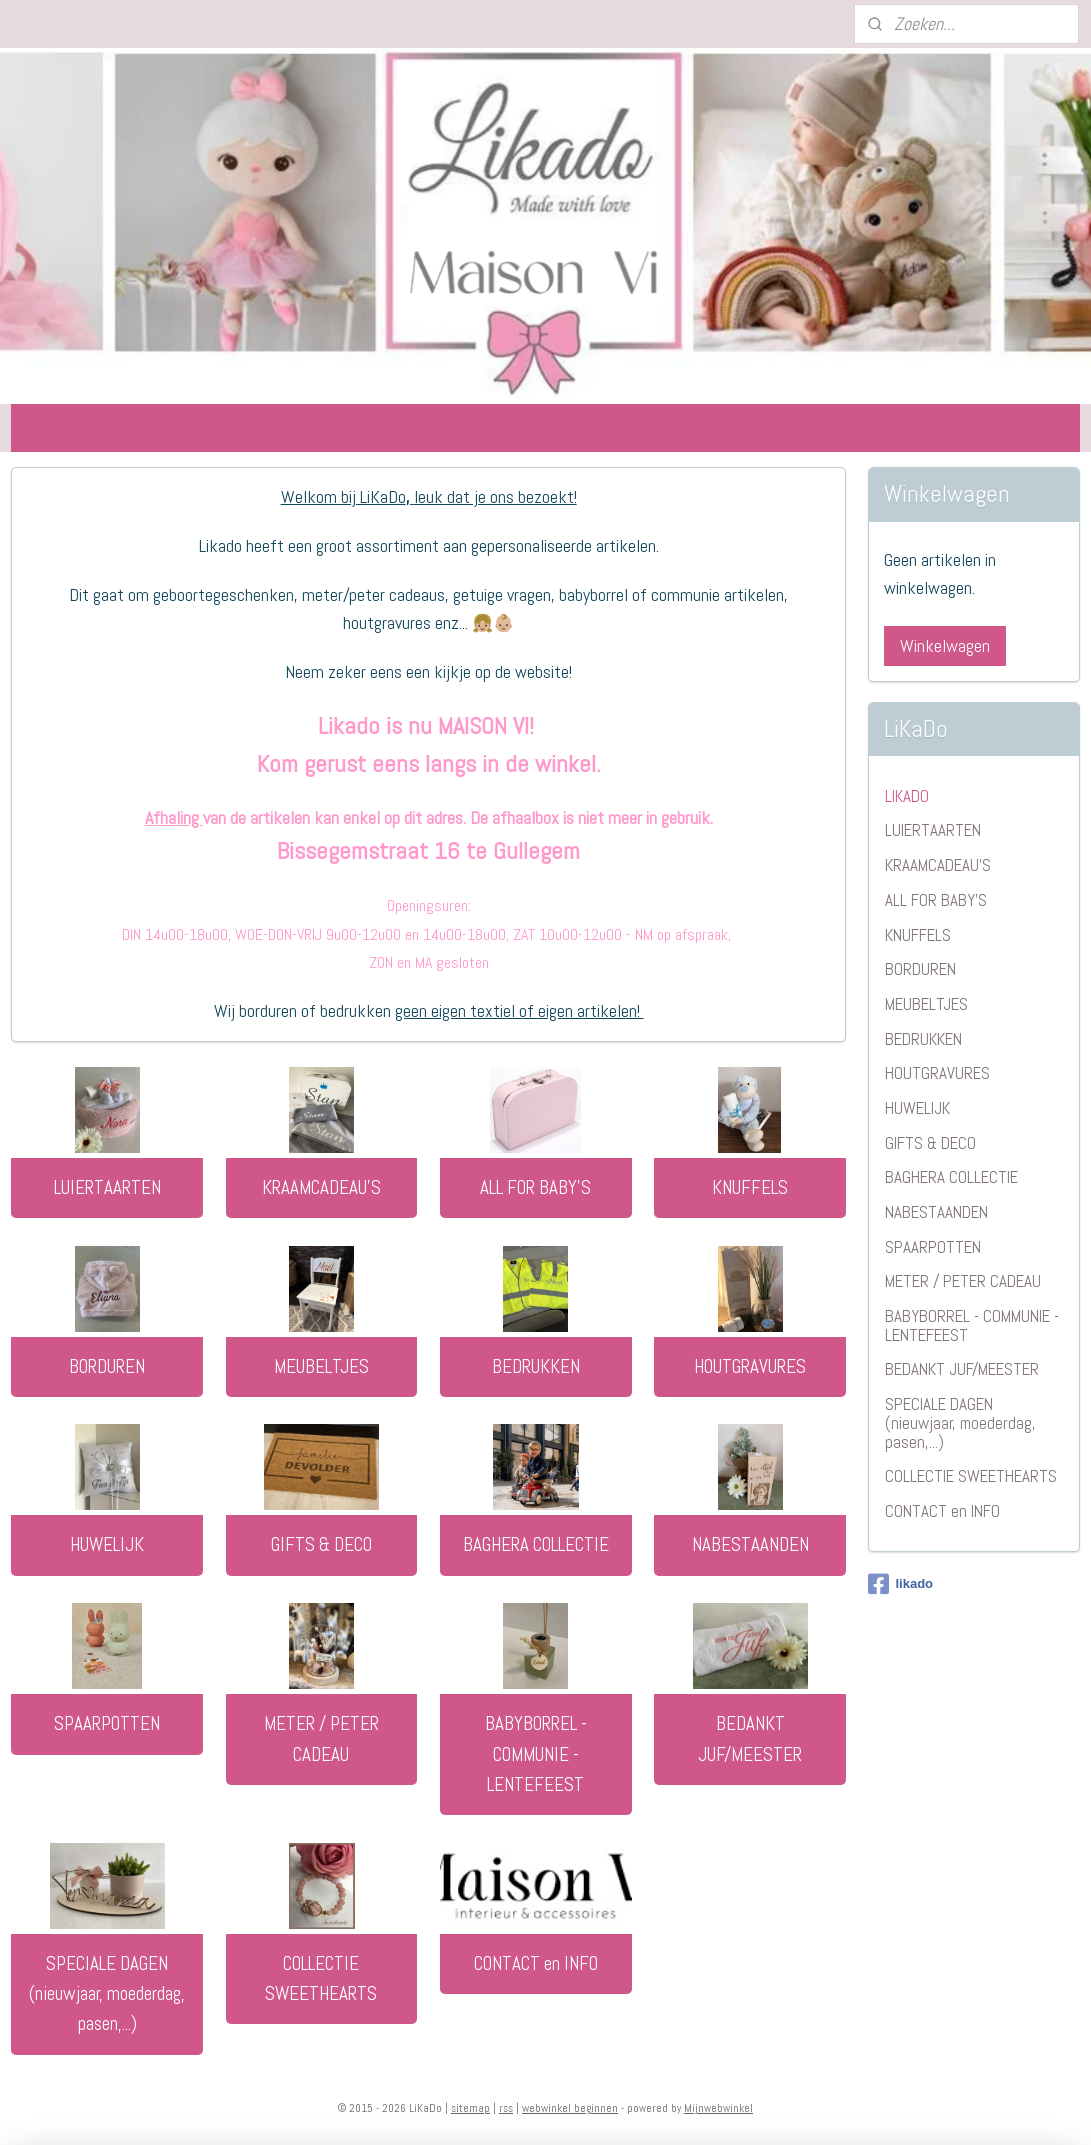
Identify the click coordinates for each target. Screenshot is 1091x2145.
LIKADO (907, 796)
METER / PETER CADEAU (321, 1738)
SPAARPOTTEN (107, 1723)
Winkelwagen (945, 645)
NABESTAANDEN (750, 1544)
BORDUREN (107, 1366)
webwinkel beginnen (570, 2108)
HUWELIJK (107, 1544)
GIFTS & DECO (321, 1544)
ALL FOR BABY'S (535, 1187)
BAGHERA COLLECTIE (536, 1544)
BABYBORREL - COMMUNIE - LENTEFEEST (536, 1754)
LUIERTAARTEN (107, 1187)
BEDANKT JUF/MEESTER (750, 1738)
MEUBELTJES (321, 1366)
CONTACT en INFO (536, 1963)
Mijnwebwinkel (718, 2108)
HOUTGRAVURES (750, 1366)
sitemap (470, 2108)
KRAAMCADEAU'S (321, 1187)
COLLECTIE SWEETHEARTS (321, 1978)
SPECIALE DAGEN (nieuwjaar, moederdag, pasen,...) (107, 1994)
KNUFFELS (750, 1187)
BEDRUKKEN (536, 1366)
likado (900, 1584)
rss (506, 2108)
